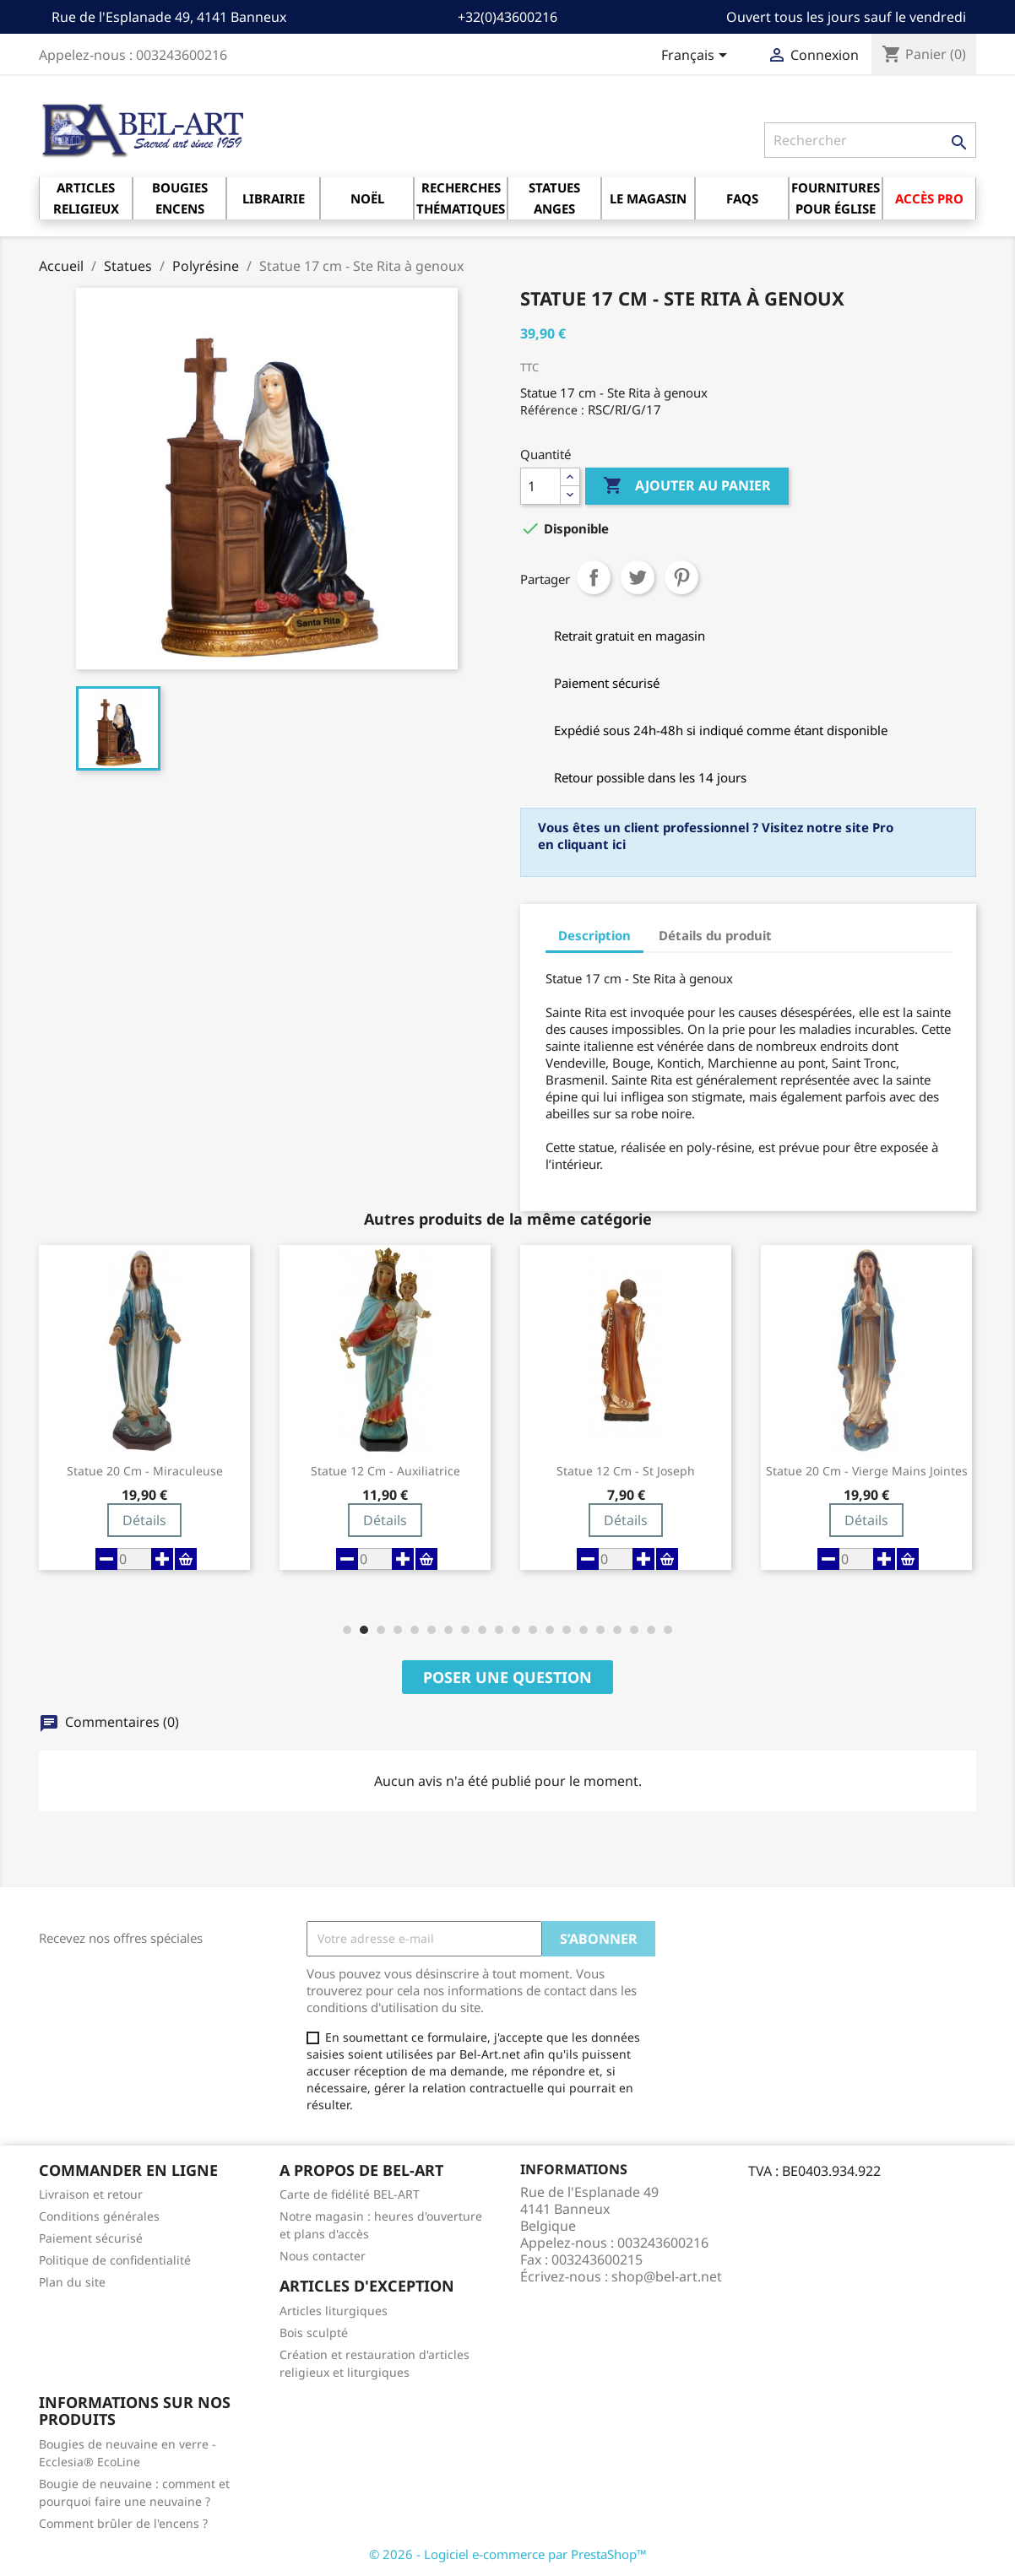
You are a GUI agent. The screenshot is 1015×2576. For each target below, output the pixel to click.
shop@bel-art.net (666, 2276)
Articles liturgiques (334, 2311)
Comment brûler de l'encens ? (123, 2523)
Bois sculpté (314, 2332)
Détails (144, 1520)
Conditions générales (99, 2216)
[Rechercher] (870, 140)
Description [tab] (594, 935)
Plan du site (72, 2282)
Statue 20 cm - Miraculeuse (145, 1471)
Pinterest (681, 577)
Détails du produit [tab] (715, 935)
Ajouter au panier (687, 486)
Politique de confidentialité (115, 2260)
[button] (347, 1630)
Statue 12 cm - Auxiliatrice (385, 1471)
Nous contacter (323, 2256)
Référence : (552, 410)
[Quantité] (540, 486)
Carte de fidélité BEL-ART (350, 2194)
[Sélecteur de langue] (697, 56)
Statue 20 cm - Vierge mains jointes (867, 1471)
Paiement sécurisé (91, 2238)
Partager (594, 577)
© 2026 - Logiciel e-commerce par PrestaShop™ (508, 2554)
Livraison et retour (91, 2194)
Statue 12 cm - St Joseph (625, 1471)
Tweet (637, 577)
